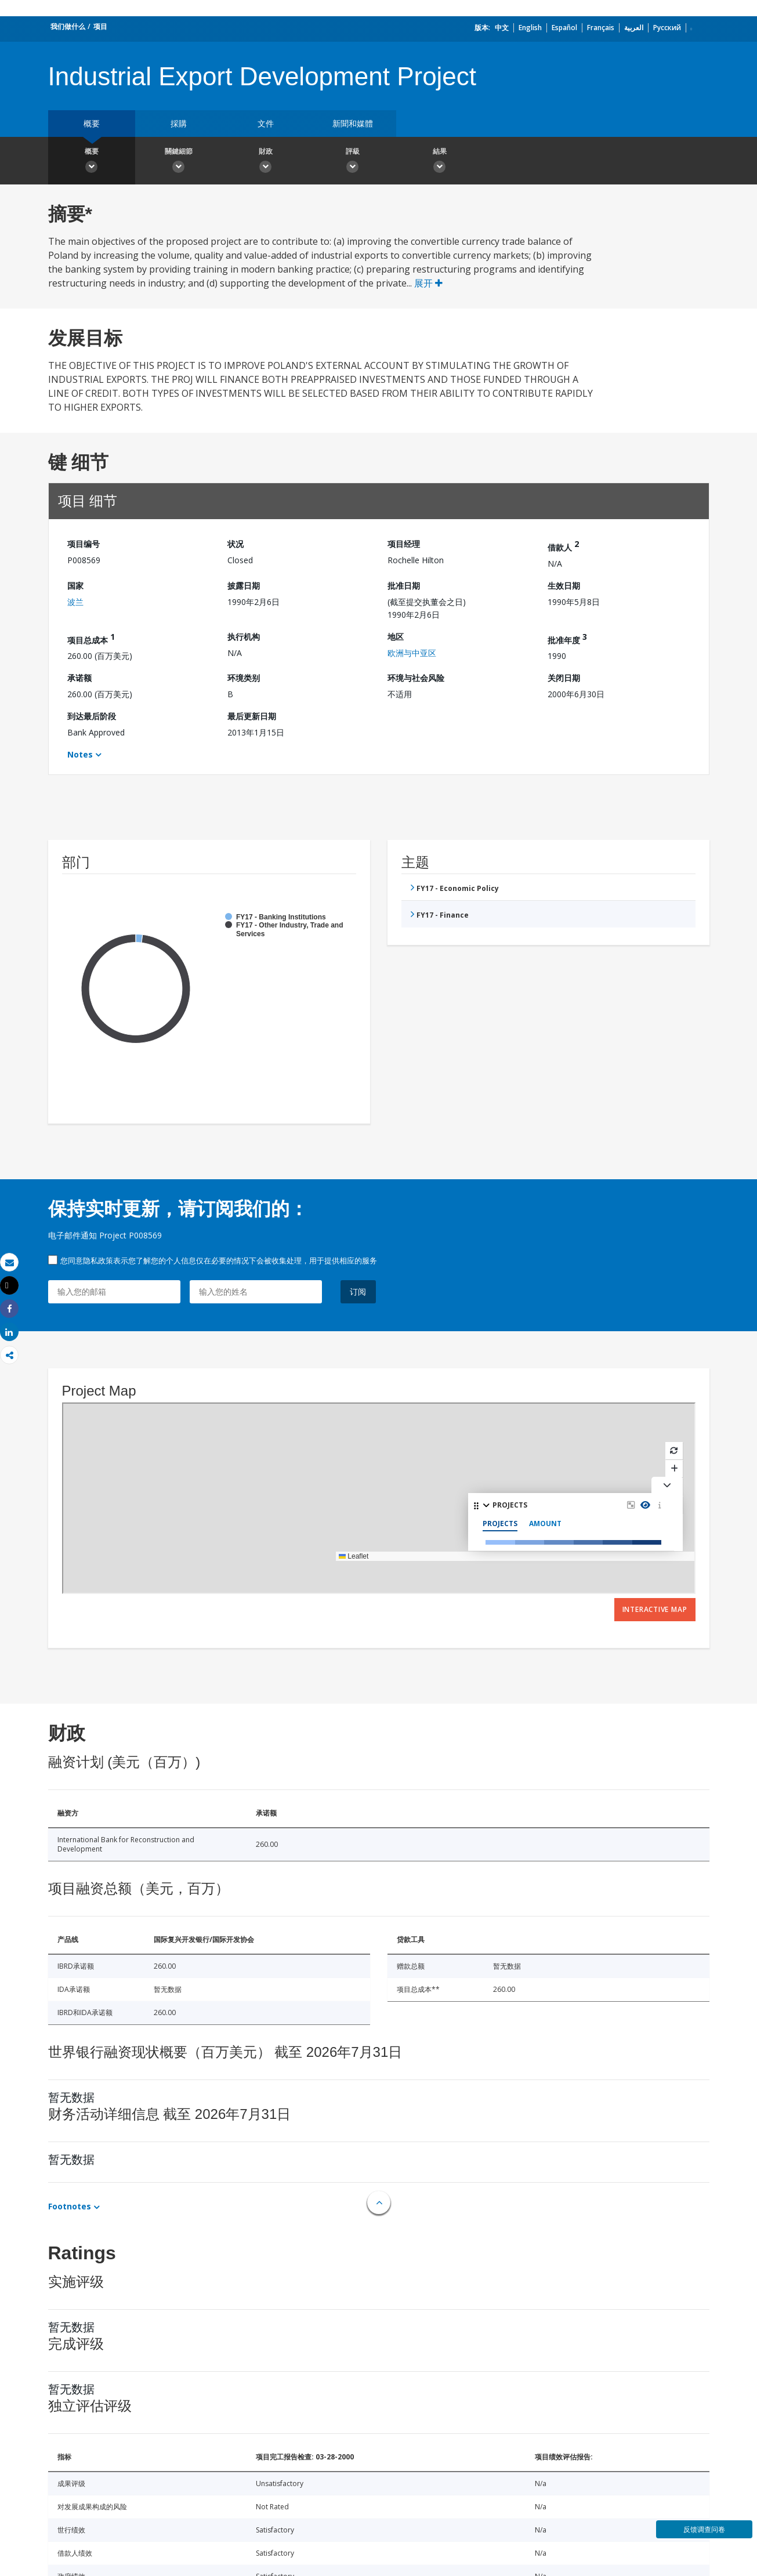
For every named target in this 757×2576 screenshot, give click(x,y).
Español (564, 27)
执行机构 (243, 636)
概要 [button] (91, 161)
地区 (395, 636)
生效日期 (564, 585)
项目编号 (83, 543)
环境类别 (243, 677)
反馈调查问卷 (704, 2529)
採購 (179, 123)
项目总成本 (91, 638)
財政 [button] (265, 161)
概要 (92, 123)
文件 (266, 123)
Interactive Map (654, 1609)
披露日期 (243, 585)
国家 (75, 585)
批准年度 (567, 638)
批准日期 (403, 585)
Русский (667, 27)
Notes (80, 754)
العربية (633, 27)
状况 (235, 543)
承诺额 (79, 677)
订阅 (358, 1291)
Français (600, 27)
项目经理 (403, 543)
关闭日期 (564, 677)
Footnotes (69, 2206)
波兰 (75, 601)
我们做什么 (67, 26)
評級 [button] (352, 161)
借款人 (563, 545)
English (530, 27)
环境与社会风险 (415, 677)
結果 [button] (439, 161)
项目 (100, 26)
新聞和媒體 (352, 123)
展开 (428, 283)
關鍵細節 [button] (178, 161)
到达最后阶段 (91, 716)
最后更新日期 (251, 716)
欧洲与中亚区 (411, 652)
